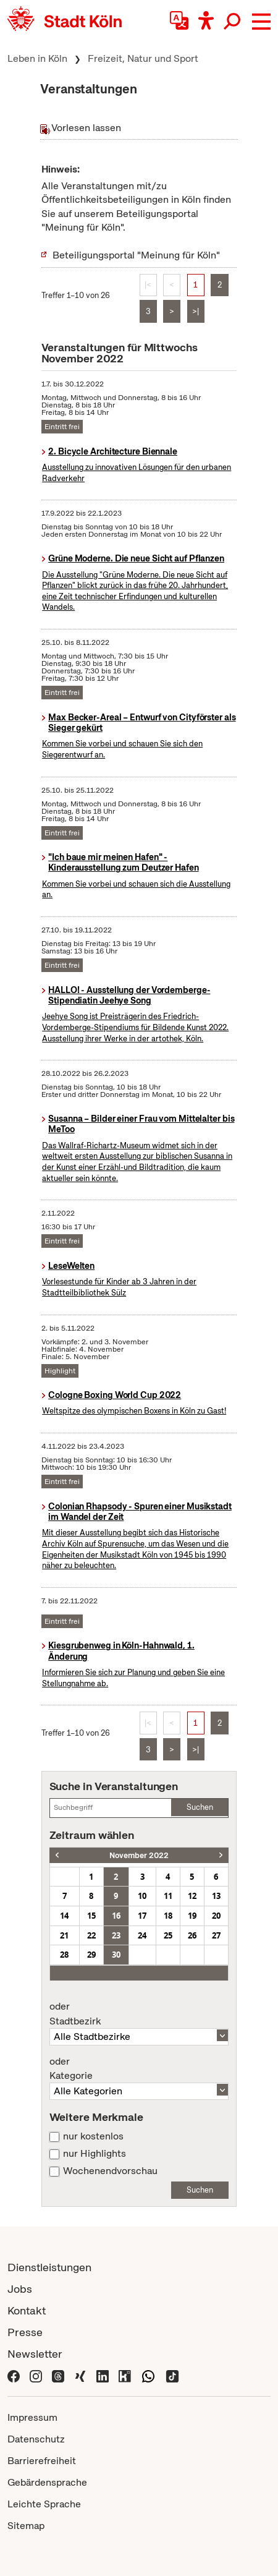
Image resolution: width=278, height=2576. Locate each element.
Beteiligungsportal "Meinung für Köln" (136, 255)
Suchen (200, 1807)
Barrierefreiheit (41, 2460)
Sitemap (25, 2525)
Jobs (19, 2289)
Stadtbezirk (139, 2014)
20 (216, 1915)
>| (195, 311)
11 (168, 1895)
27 (216, 1935)
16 (116, 1915)
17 (142, 1915)
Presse (25, 2332)
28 (64, 1954)
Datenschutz (36, 2439)
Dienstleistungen (49, 2267)
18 (168, 1915)
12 (192, 1895)
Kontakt (26, 2310)
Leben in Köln (37, 58)
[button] (261, 21)
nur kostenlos (93, 2136)
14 (64, 1915)
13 (216, 1895)
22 (91, 1935)
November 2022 (139, 1855)
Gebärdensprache (47, 2482)
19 (192, 1915)
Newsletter (34, 2354)
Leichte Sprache (44, 2503)
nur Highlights (94, 2154)
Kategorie (139, 2069)
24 (142, 1935)
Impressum (32, 2417)
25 (168, 1935)
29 (91, 1954)
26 (192, 1935)
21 (64, 1935)
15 (91, 1915)
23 (116, 1935)
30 (116, 1954)
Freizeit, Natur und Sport (143, 58)
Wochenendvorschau (110, 2171)
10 (142, 1895)
